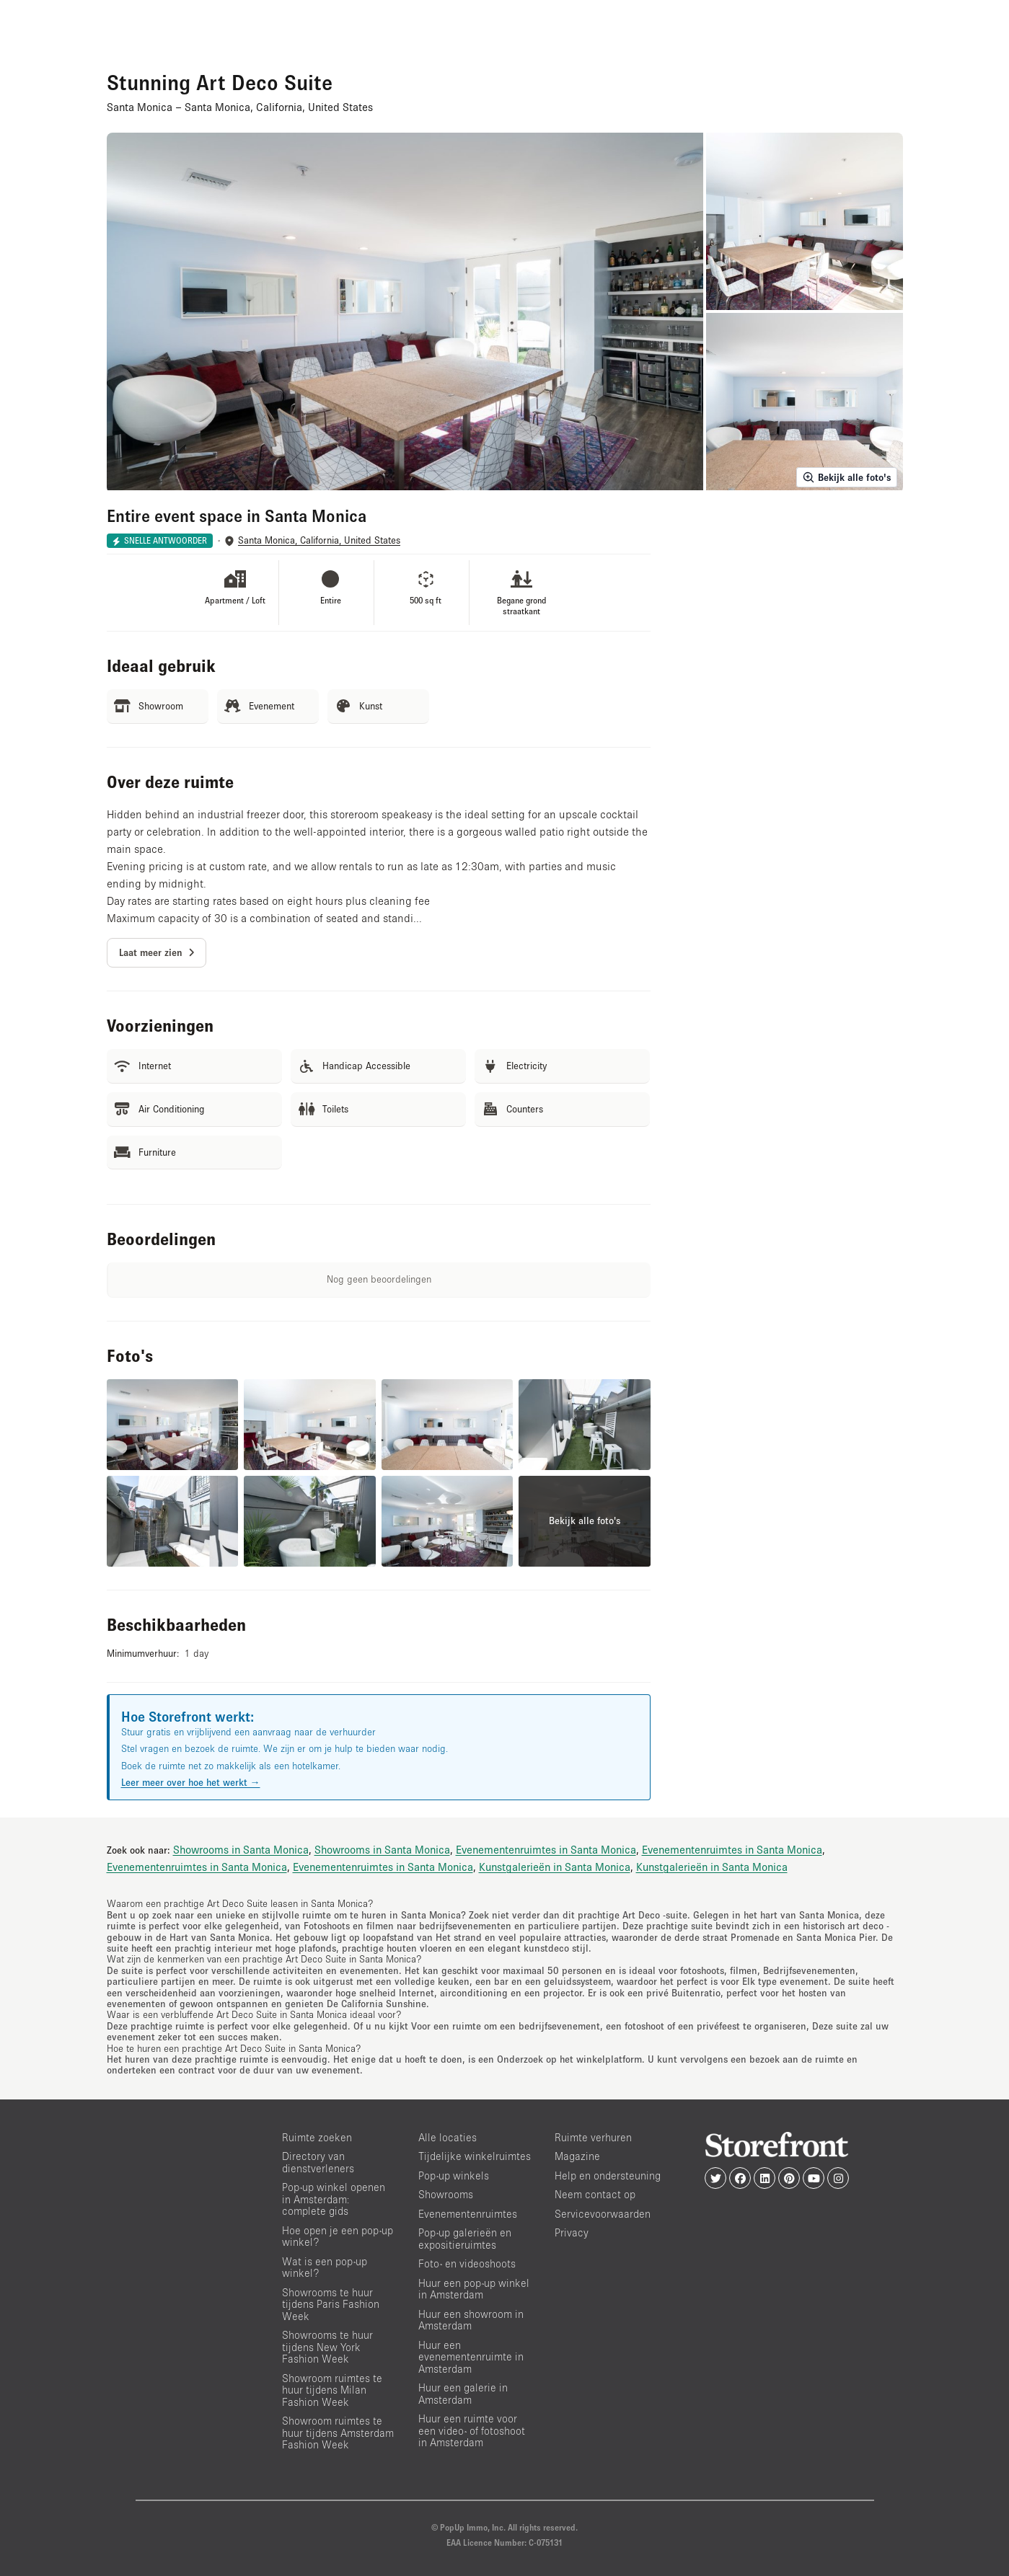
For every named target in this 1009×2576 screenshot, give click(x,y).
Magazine (577, 2156)
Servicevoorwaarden (603, 2214)
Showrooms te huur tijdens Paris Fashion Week (330, 2304)
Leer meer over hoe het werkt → (190, 1782)
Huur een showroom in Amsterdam (471, 2320)
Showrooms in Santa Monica (241, 1849)
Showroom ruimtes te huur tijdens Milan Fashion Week (332, 2390)
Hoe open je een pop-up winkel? (337, 2236)
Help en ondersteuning (608, 2175)
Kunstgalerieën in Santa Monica (554, 1866)
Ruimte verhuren (593, 2137)
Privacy (572, 2232)
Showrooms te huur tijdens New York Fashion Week (327, 2347)
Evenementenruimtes (467, 2214)
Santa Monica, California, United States (319, 540)
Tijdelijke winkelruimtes (474, 2156)
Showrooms (445, 2194)
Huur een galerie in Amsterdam (463, 2393)
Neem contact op (595, 2194)
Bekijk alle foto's (846, 477)
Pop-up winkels (453, 2175)
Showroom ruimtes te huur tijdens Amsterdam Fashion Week (338, 2433)
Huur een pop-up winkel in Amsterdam (473, 2289)
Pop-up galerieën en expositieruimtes (464, 2238)
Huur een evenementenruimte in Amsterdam (471, 2357)
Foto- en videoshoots (467, 2263)
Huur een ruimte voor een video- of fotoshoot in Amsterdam (471, 2430)
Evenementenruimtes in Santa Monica (546, 1849)
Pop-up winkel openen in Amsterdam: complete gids (333, 2199)
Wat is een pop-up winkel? (324, 2267)
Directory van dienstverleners (318, 2162)
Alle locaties (447, 2137)
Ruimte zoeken (317, 2137)
